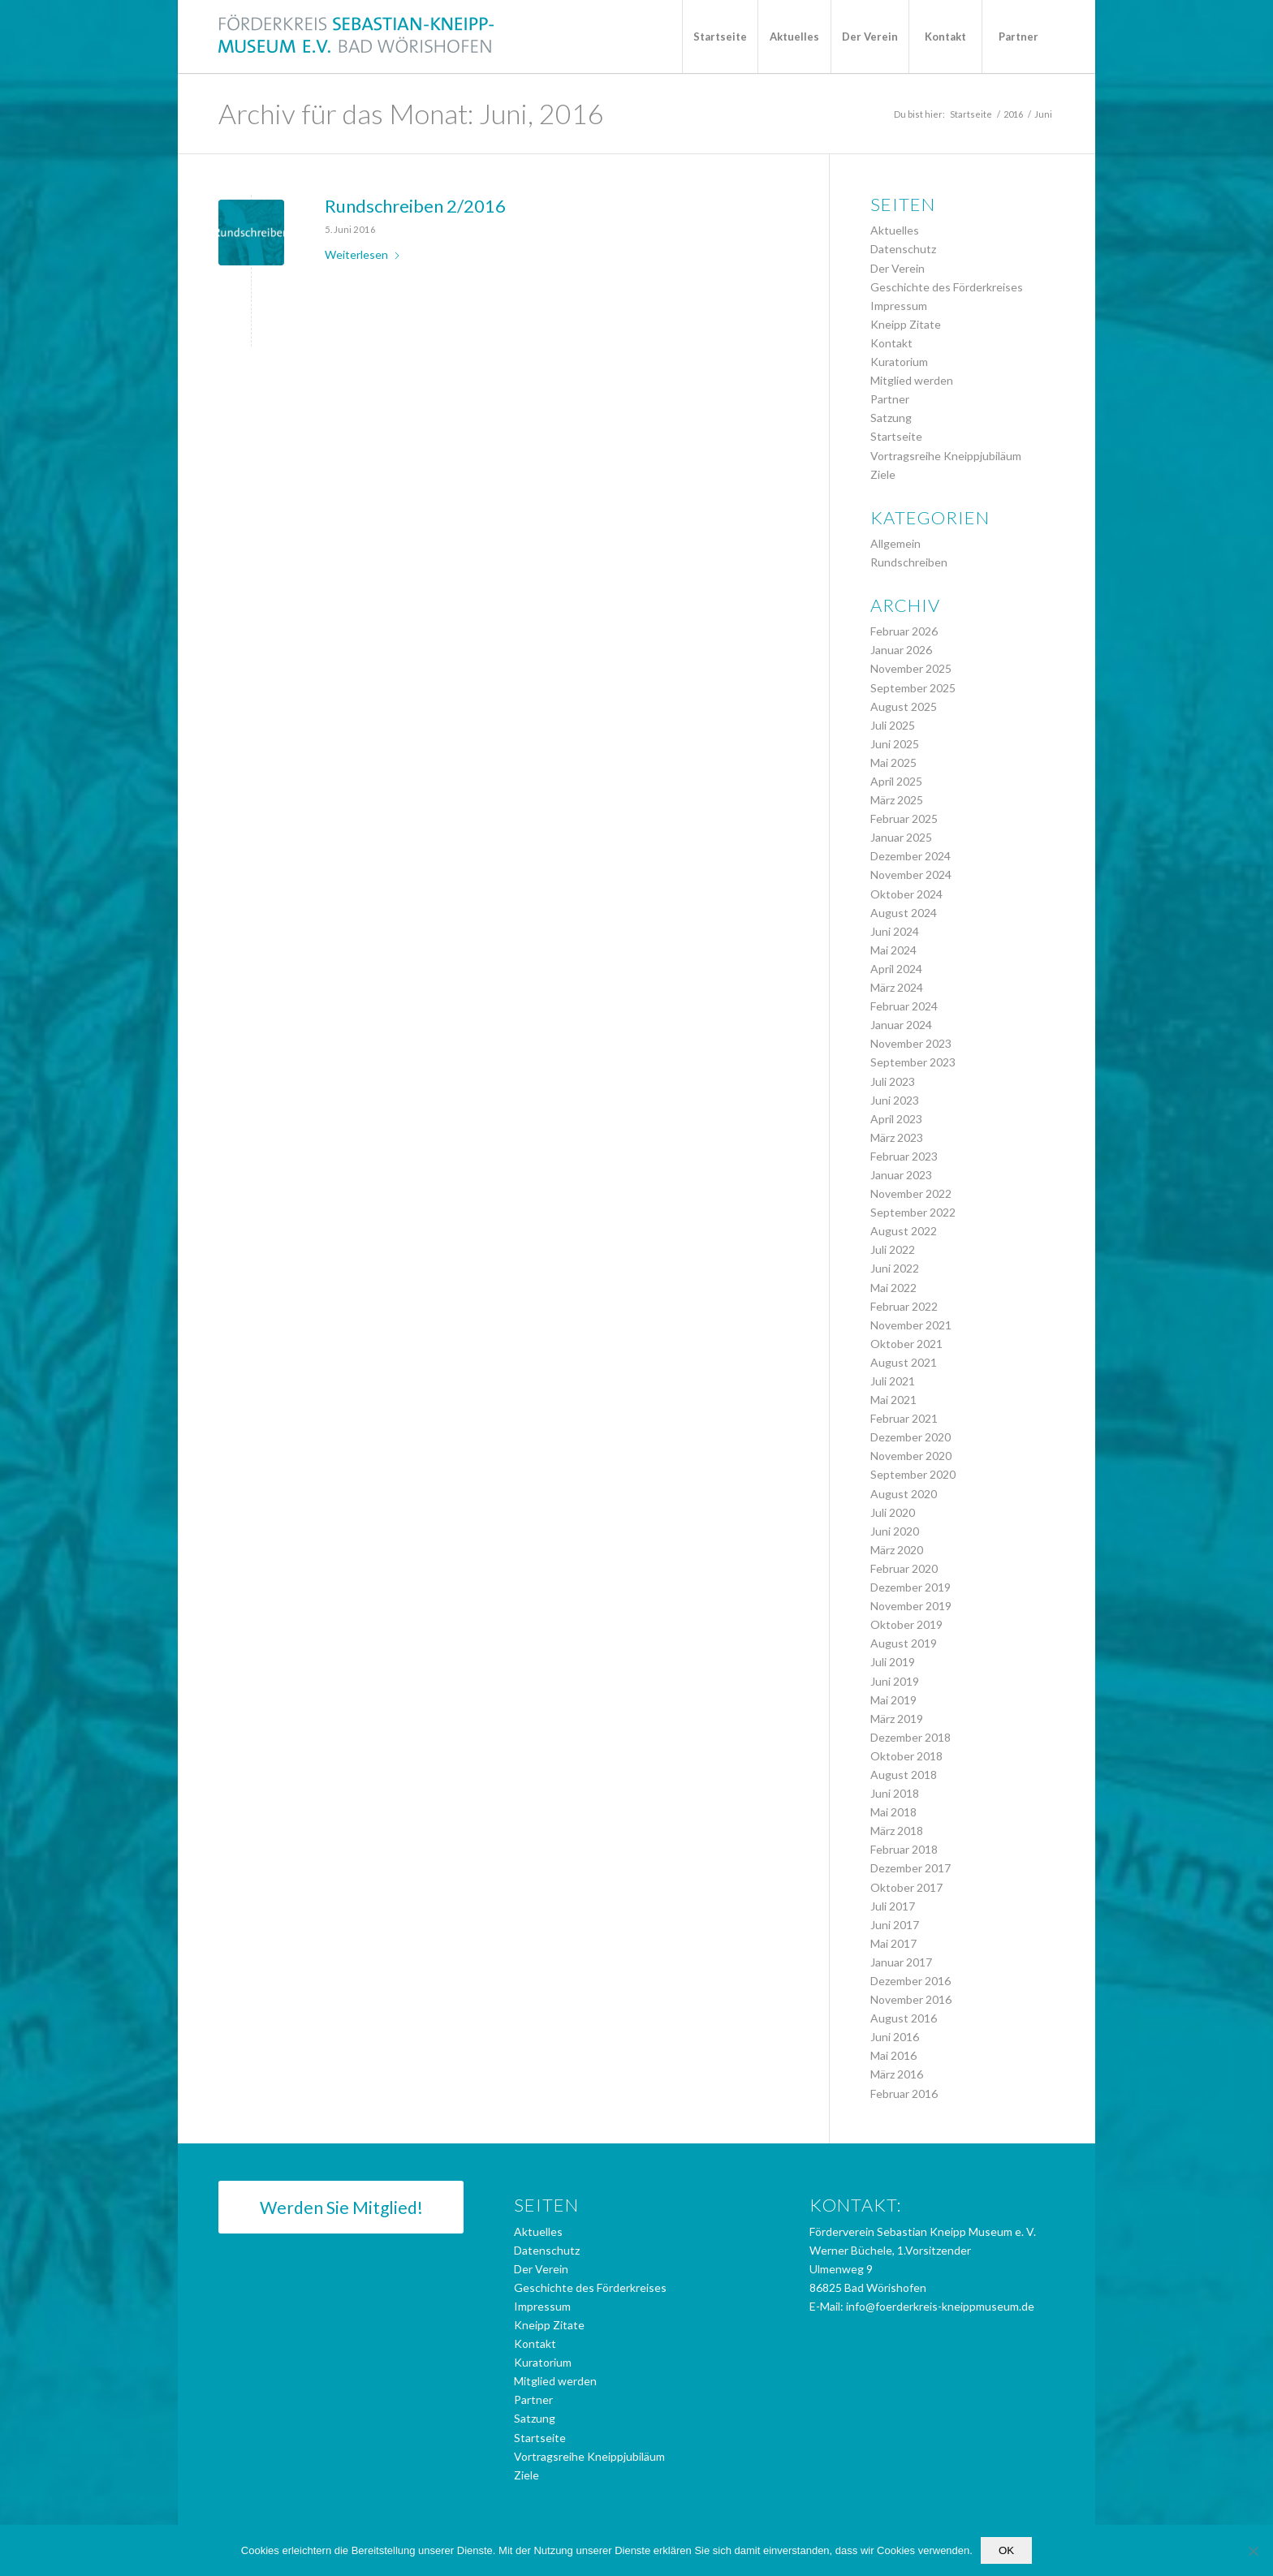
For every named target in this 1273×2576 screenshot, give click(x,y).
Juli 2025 (892, 725)
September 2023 (913, 1062)
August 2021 (903, 1362)
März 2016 (896, 2074)
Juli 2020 (892, 1512)
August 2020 (903, 1494)
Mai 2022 (893, 1287)
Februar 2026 (904, 631)
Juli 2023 (892, 1081)
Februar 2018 (904, 1849)
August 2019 (903, 1643)
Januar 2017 (901, 1962)
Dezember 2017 (910, 1868)
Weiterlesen (363, 254)
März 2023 (896, 1137)
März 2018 (896, 1830)
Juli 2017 (892, 1906)
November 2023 (911, 1043)
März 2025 (896, 800)
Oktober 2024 (906, 894)
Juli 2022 (892, 1249)
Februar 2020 (904, 1568)
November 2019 (911, 1606)
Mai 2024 (893, 950)
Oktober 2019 (906, 1624)
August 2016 (903, 2018)
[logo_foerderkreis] (356, 36)
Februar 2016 (904, 2093)
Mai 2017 (893, 1943)
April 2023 (896, 1119)
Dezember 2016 (910, 1981)
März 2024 (896, 987)
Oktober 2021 (906, 1343)
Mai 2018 (893, 1812)
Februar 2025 (904, 818)
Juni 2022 (894, 1268)
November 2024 (911, 874)
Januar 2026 (901, 650)
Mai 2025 (893, 762)
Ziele (882, 474)
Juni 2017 (894, 1925)
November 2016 (911, 1999)
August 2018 (903, 1774)
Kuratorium (899, 361)
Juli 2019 (892, 1662)
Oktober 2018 (906, 1756)
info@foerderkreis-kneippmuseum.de (940, 2306)
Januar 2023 (901, 1175)
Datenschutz (903, 249)
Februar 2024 (904, 1006)
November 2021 (911, 1325)
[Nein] (1253, 2551)
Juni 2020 (894, 1531)
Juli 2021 (892, 1381)
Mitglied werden (911, 380)
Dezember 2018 (910, 1737)
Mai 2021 (893, 1399)
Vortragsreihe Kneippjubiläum (945, 456)
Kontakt (891, 343)
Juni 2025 (894, 744)
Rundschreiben (908, 562)
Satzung (891, 417)
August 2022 (903, 1231)
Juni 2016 (894, 2037)
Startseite (896, 436)
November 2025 (911, 668)
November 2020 (911, 1455)
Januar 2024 (901, 1025)
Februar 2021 (904, 1418)
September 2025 (913, 688)
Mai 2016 (893, 2055)
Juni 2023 (894, 1100)
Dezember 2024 (910, 856)
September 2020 (913, 1474)
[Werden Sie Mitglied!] (341, 2207)
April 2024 (896, 969)
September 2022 (913, 1212)
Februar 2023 (904, 1156)
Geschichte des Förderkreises (946, 287)
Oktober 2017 (906, 1887)
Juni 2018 (894, 1793)
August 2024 (903, 913)
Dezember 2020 (910, 1437)
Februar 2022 (904, 1306)
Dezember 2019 (910, 1587)
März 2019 (896, 1718)
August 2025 (903, 706)
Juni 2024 (894, 931)
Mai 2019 (893, 1700)
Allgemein (895, 543)
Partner (889, 399)
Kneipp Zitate (905, 324)
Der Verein (897, 268)
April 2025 (896, 781)
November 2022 (911, 1193)
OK (1006, 2550)
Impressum (898, 305)
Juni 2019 (894, 1681)
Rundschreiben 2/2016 (415, 206)
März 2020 (896, 1550)
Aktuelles (894, 230)
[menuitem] (719, 36)
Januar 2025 (901, 837)
